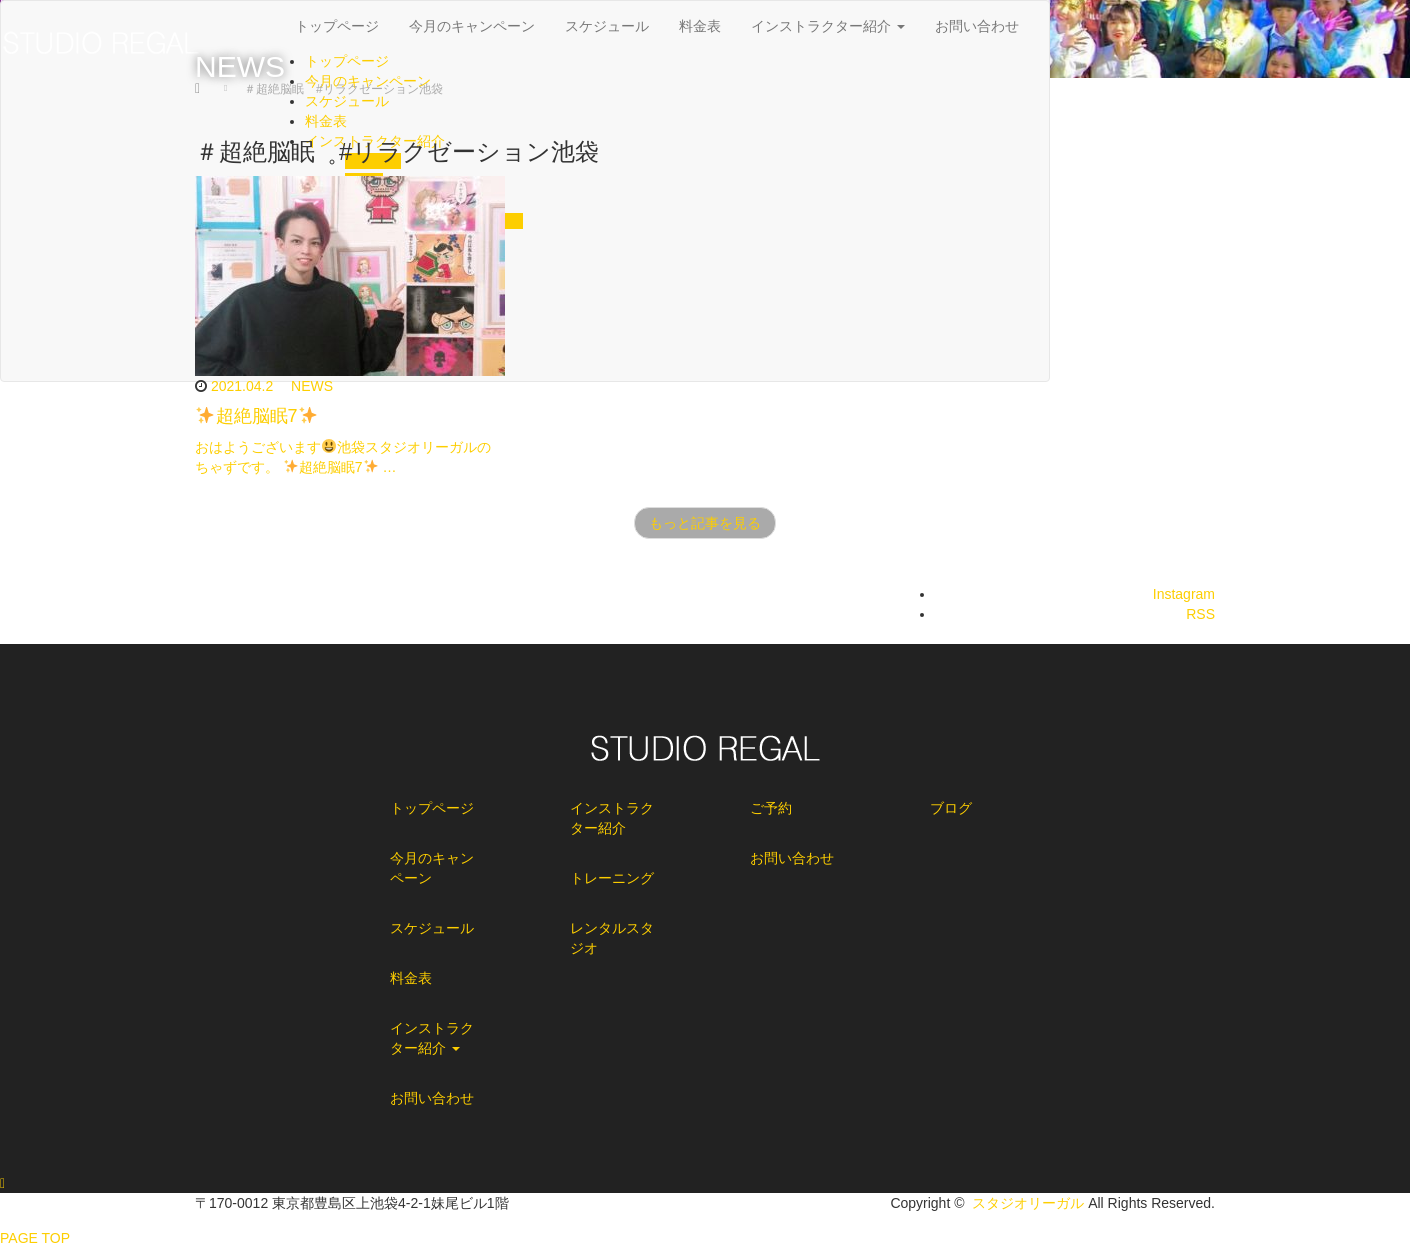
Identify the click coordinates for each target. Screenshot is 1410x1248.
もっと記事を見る (705, 523)
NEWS (312, 386)
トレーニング (612, 878)
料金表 (411, 978)
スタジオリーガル (1028, 1203)
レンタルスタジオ (612, 938)
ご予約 (771, 808)
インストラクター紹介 (432, 1038)
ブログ (951, 808)
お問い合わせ (432, 1098)
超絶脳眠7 (256, 416)
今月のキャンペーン (432, 868)
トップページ (432, 808)
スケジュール (432, 928)
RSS (1200, 614)
